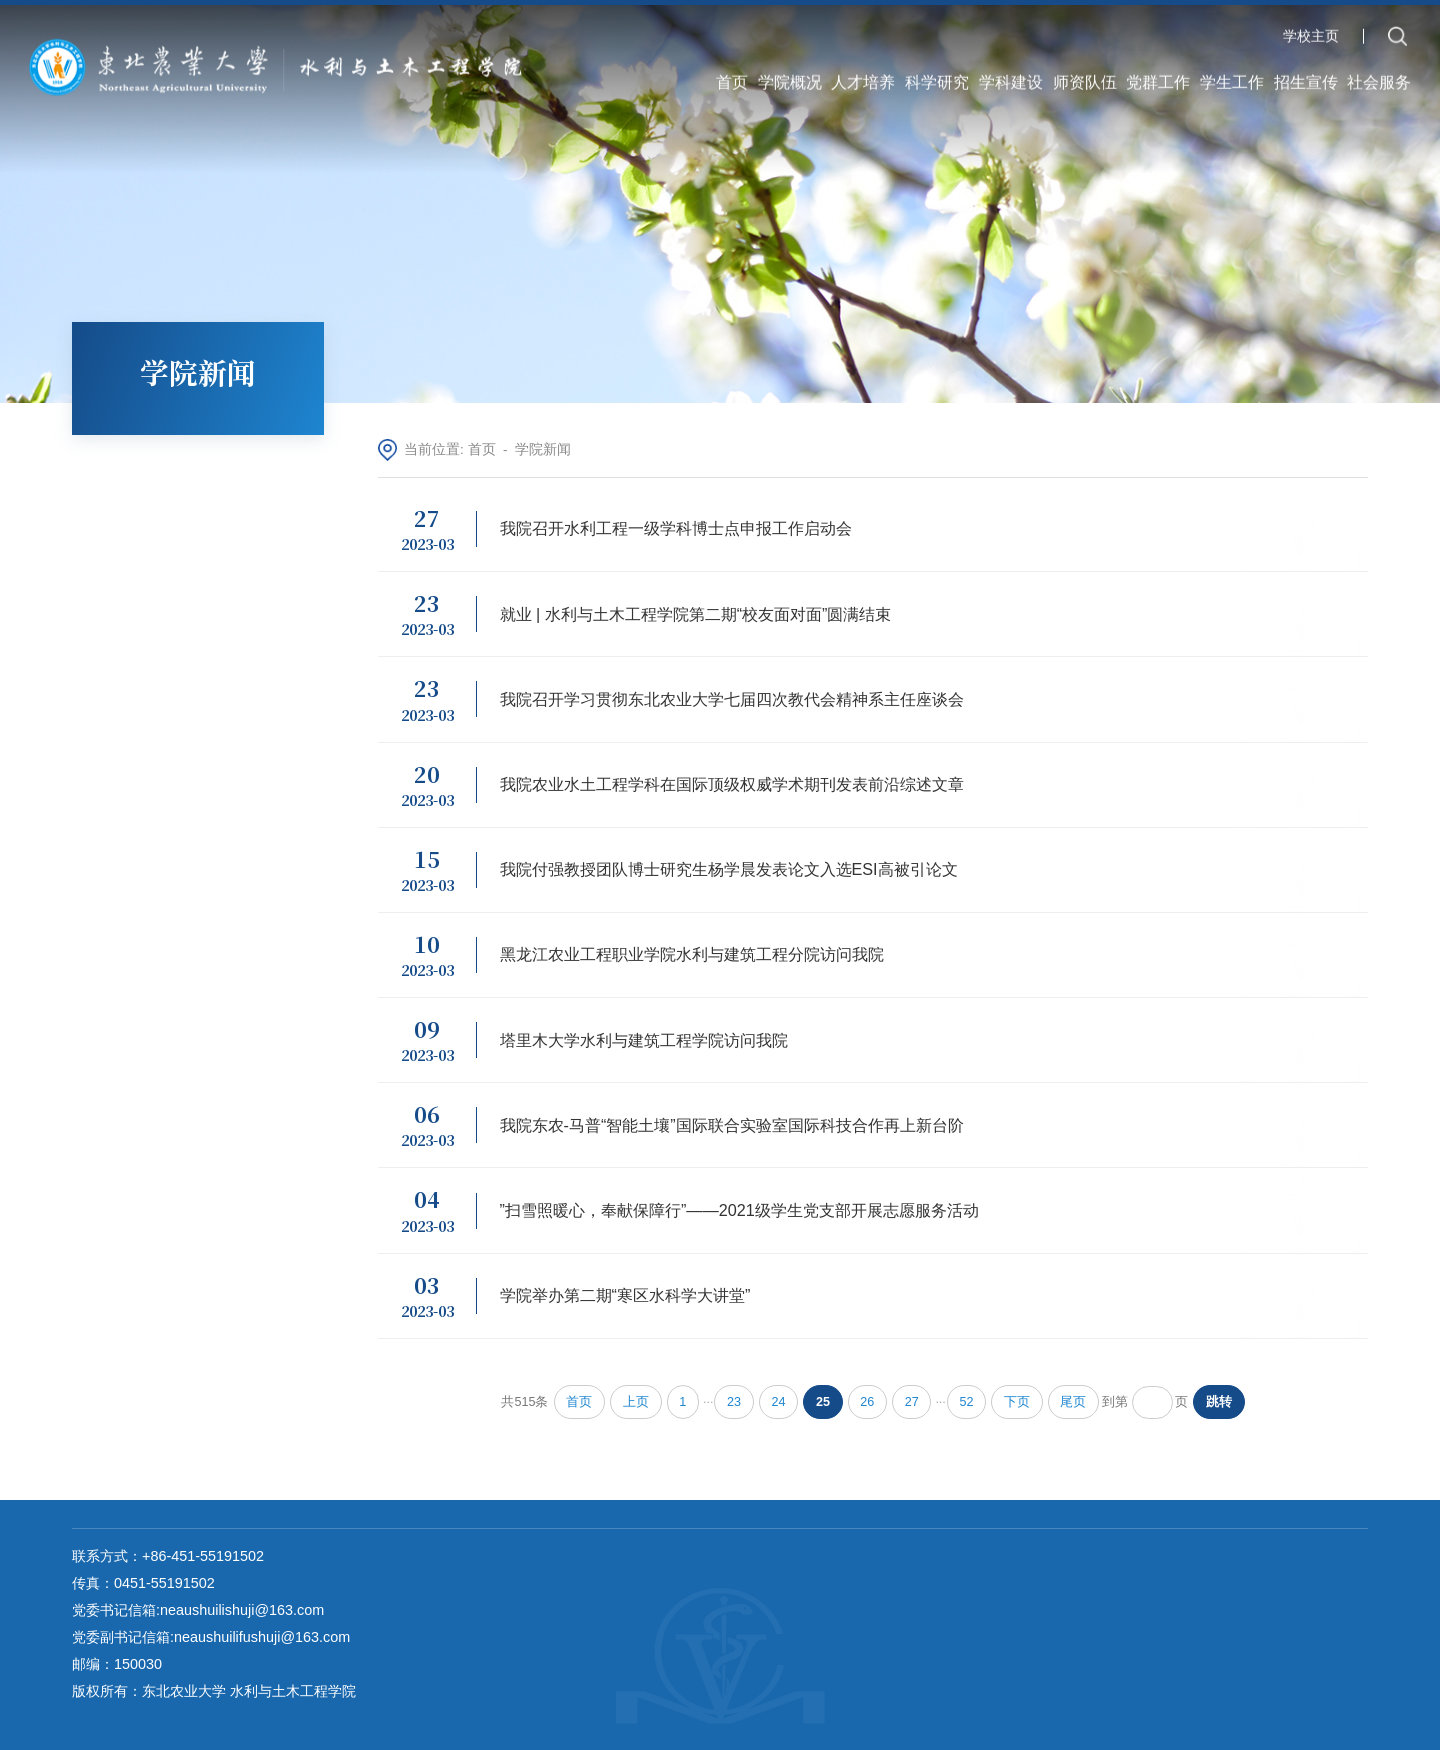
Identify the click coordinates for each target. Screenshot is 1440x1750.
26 (867, 1402)
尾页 (1073, 1402)
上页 (636, 1402)
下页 (1017, 1402)
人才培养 (863, 78)
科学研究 (937, 78)
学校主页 (1311, 33)
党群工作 (1158, 78)
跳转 (1219, 1402)
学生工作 (1232, 78)
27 (912, 1402)
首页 (732, 78)
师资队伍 (1085, 78)
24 (779, 1402)
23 (734, 1402)
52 (967, 1402)
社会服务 (1379, 78)
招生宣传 (1306, 78)
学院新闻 (543, 449)
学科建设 (1011, 78)
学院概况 (790, 78)
